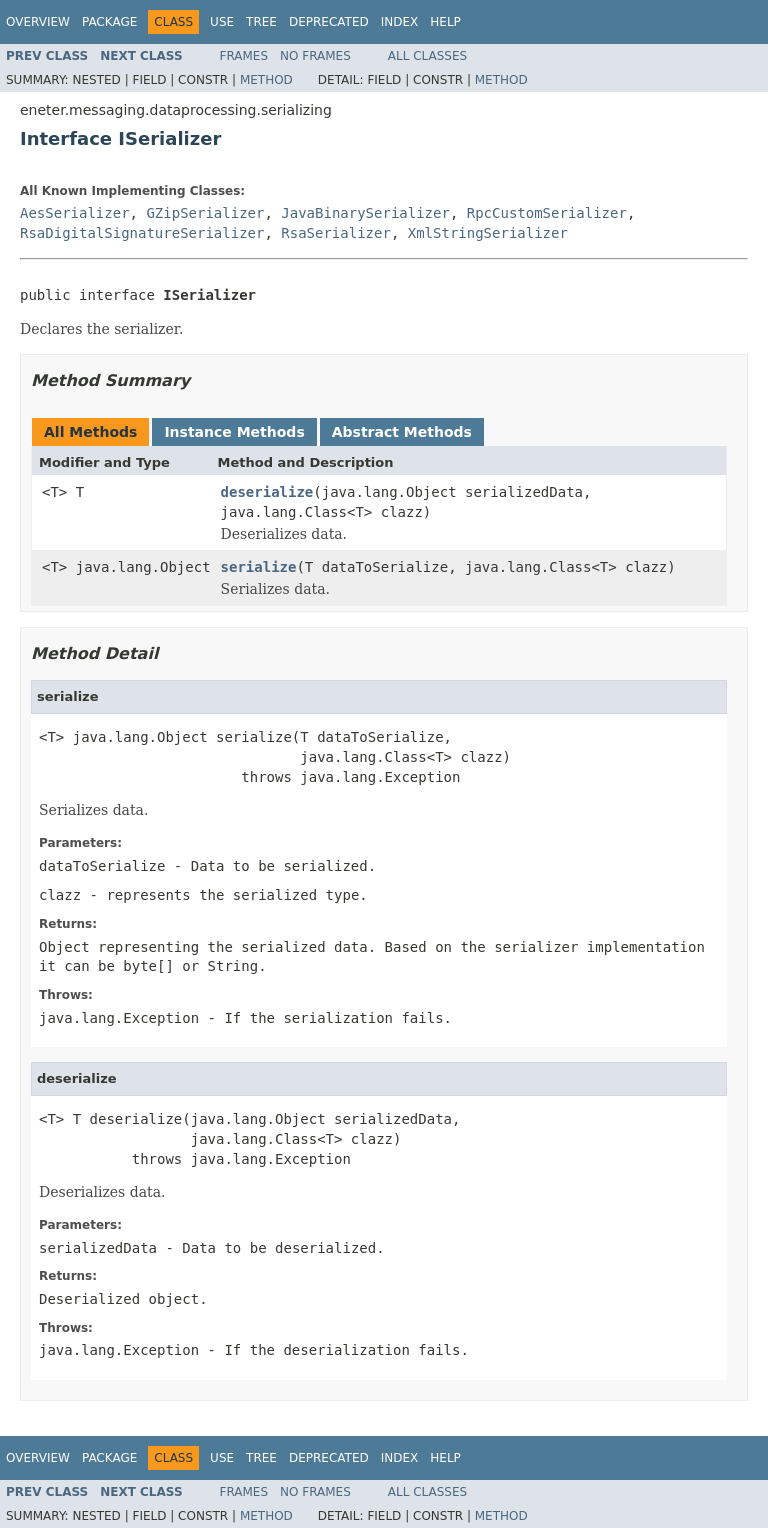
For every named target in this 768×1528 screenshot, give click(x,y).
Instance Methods (234, 432)
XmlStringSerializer (488, 233)
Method (266, 80)
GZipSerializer (205, 213)
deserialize (267, 492)
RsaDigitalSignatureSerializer (142, 233)
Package (109, 22)
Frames (244, 56)
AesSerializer (75, 213)
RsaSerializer (336, 233)
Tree (261, 22)
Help (445, 22)
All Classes (427, 56)
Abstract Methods (402, 432)
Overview (38, 22)
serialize (259, 567)
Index (400, 22)
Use (222, 22)
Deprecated (329, 22)
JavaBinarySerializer (365, 213)
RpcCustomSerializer (547, 213)
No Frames (315, 56)
